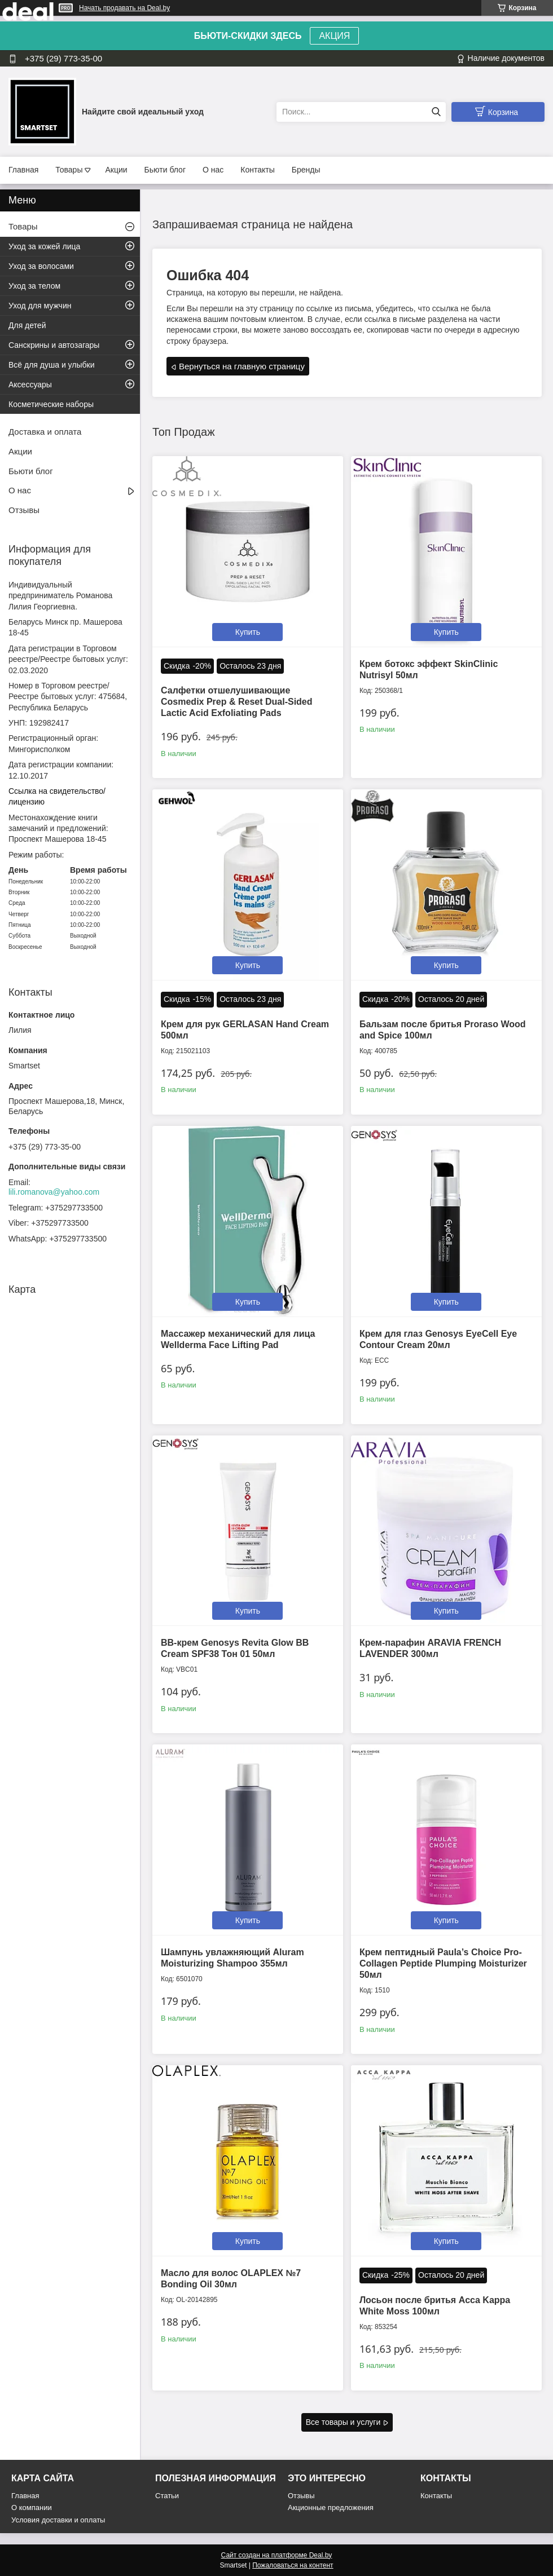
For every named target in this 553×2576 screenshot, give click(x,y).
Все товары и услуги (343, 2422)
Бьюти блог (165, 169)
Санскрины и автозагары (53, 345)
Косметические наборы (51, 404)
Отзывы (24, 510)
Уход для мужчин (39, 305)
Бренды (306, 169)
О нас (213, 169)
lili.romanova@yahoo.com (53, 1191)
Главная (23, 169)
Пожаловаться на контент (292, 2565)
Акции (116, 169)
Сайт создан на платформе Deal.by (276, 2555)
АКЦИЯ (334, 36)
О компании (31, 2507)
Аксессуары (30, 384)
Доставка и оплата (44, 431)
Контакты (257, 169)
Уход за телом (34, 285)
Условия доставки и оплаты (58, 2520)
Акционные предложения (331, 2507)
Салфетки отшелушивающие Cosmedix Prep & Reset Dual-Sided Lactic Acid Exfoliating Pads (237, 702)
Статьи (167, 2495)
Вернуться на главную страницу (242, 366)
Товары (68, 169)
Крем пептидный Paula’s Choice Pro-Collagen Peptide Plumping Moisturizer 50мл (443, 1963)
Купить (247, 632)
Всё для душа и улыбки (51, 364)
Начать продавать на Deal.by (124, 8)
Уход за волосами (41, 266)
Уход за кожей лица (44, 246)
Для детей (27, 325)
